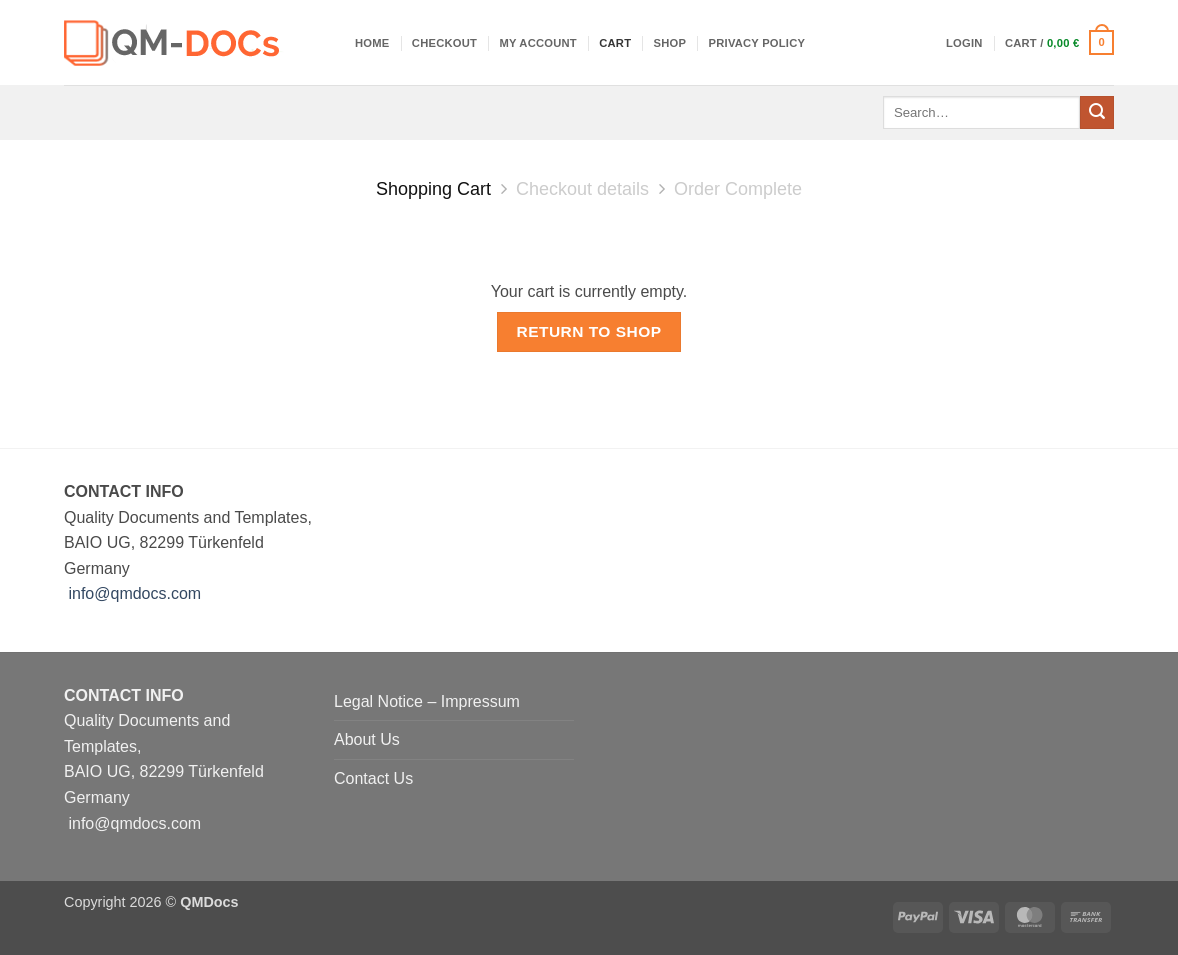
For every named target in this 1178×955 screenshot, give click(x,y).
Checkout (444, 43)
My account (537, 43)
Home (372, 43)
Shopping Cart (433, 189)
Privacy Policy (757, 43)
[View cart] (1059, 42)
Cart (615, 43)
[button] (964, 43)
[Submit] (1097, 113)
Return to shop (588, 331)
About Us (367, 739)
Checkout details (582, 189)
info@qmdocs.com (134, 593)
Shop (670, 43)
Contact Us (373, 778)
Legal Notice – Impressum (427, 701)
